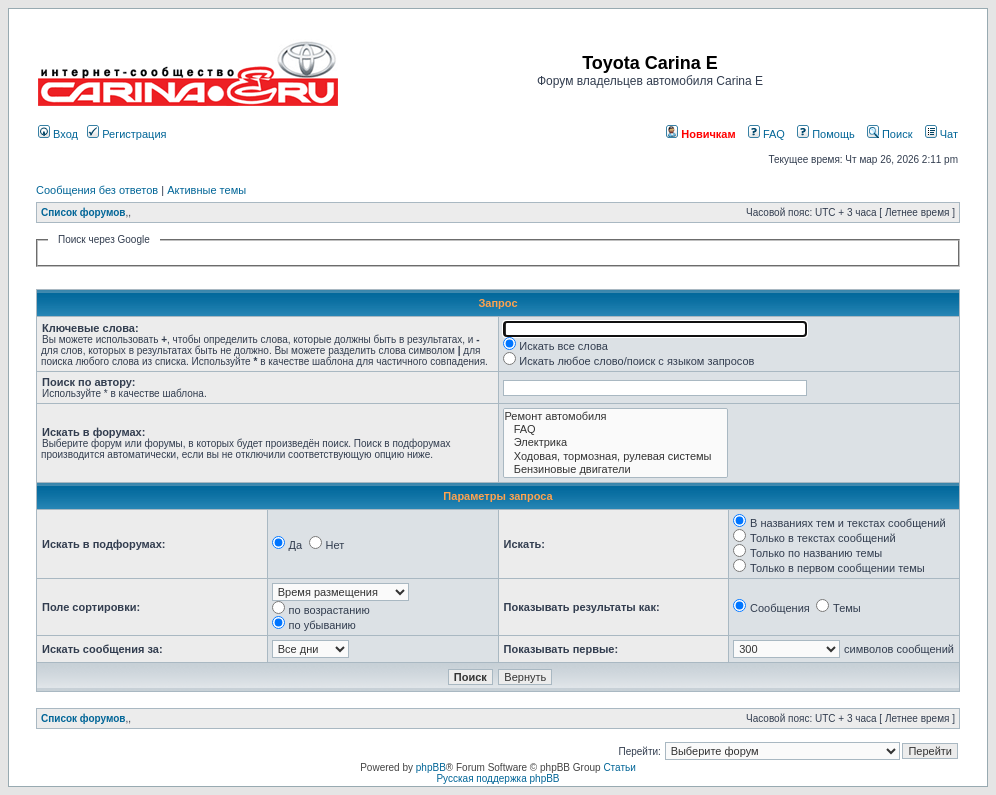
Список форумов (83, 212)
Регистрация (126, 134)
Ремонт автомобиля (616, 416)
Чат (941, 134)
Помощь (826, 134)
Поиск (890, 134)
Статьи (619, 767)
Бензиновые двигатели (616, 469)
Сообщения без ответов (97, 190)
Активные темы (206, 190)
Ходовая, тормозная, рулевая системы (616, 456)
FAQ (766, 134)
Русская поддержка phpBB (497, 778)
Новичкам (700, 134)
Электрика (616, 442)
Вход (58, 134)
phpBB (431, 767)
